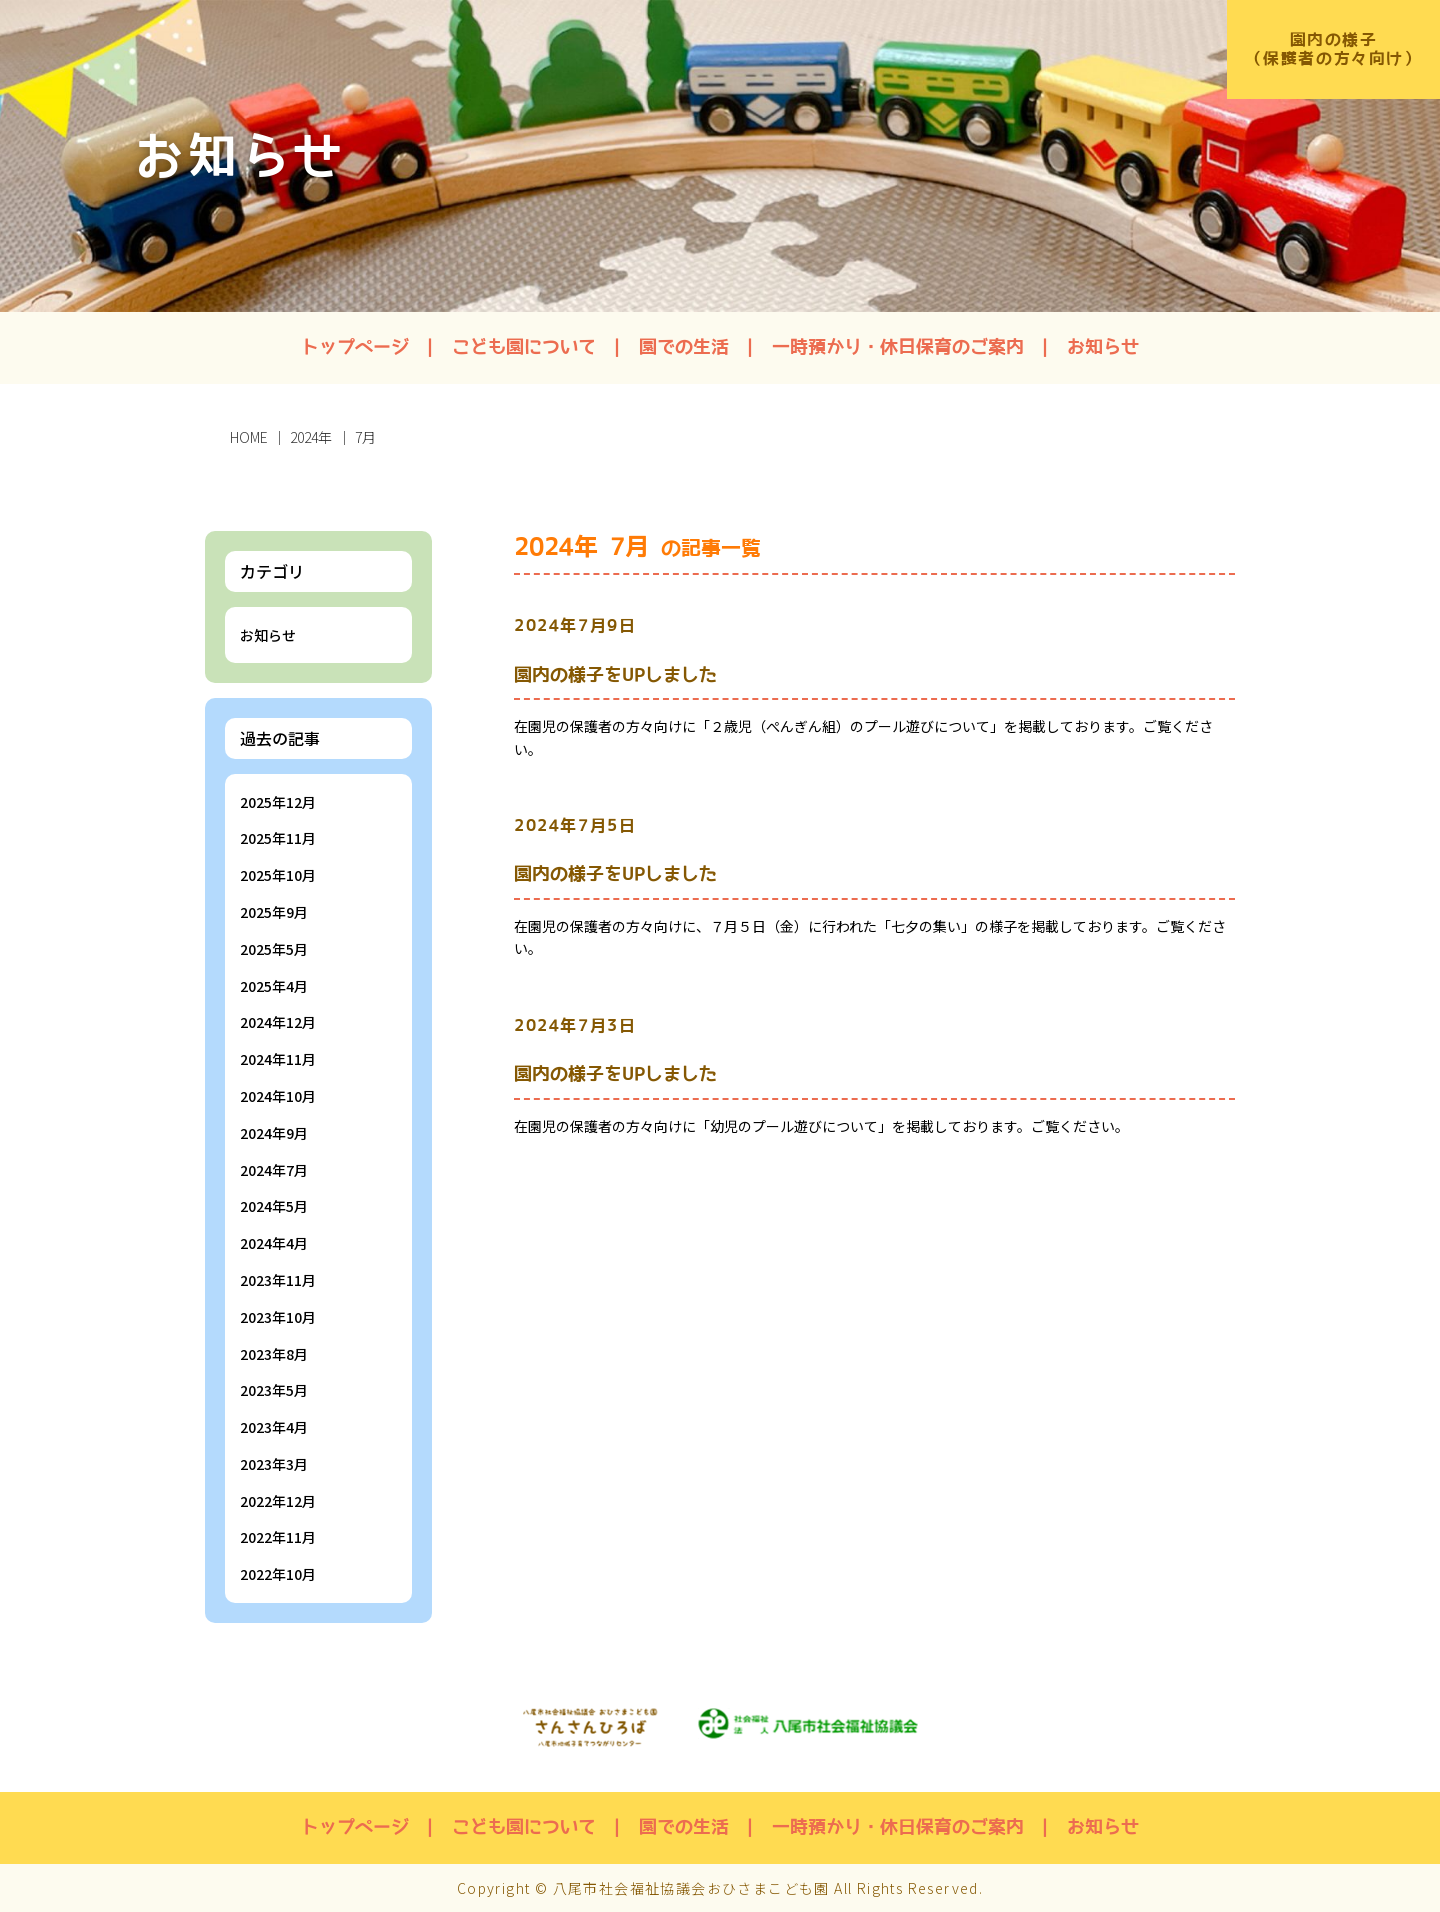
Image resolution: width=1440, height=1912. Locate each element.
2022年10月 (278, 1574)
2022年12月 (278, 1501)
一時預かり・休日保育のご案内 (898, 347)
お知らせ (1103, 347)
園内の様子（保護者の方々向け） (1332, 49)
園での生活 (684, 347)
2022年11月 (278, 1537)
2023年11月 (278, 1280)
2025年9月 (274, 912)
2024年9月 (274, 1133)
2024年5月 (274, 1206)
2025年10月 (278, 875)
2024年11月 (278, 1059)
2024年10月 (278, 1096)
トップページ (355, 347)
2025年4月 (274, 986)
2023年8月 (274, 1354)
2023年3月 (274, 1464)
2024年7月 (274, 1170)
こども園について (524, 347)
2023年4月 (274, 1427)
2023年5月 (274, 1390)
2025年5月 (274, 949)
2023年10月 (278, 1317)
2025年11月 (278, 838)
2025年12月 (278, 802)
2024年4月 (274, 1243)
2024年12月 (278, 1022)
